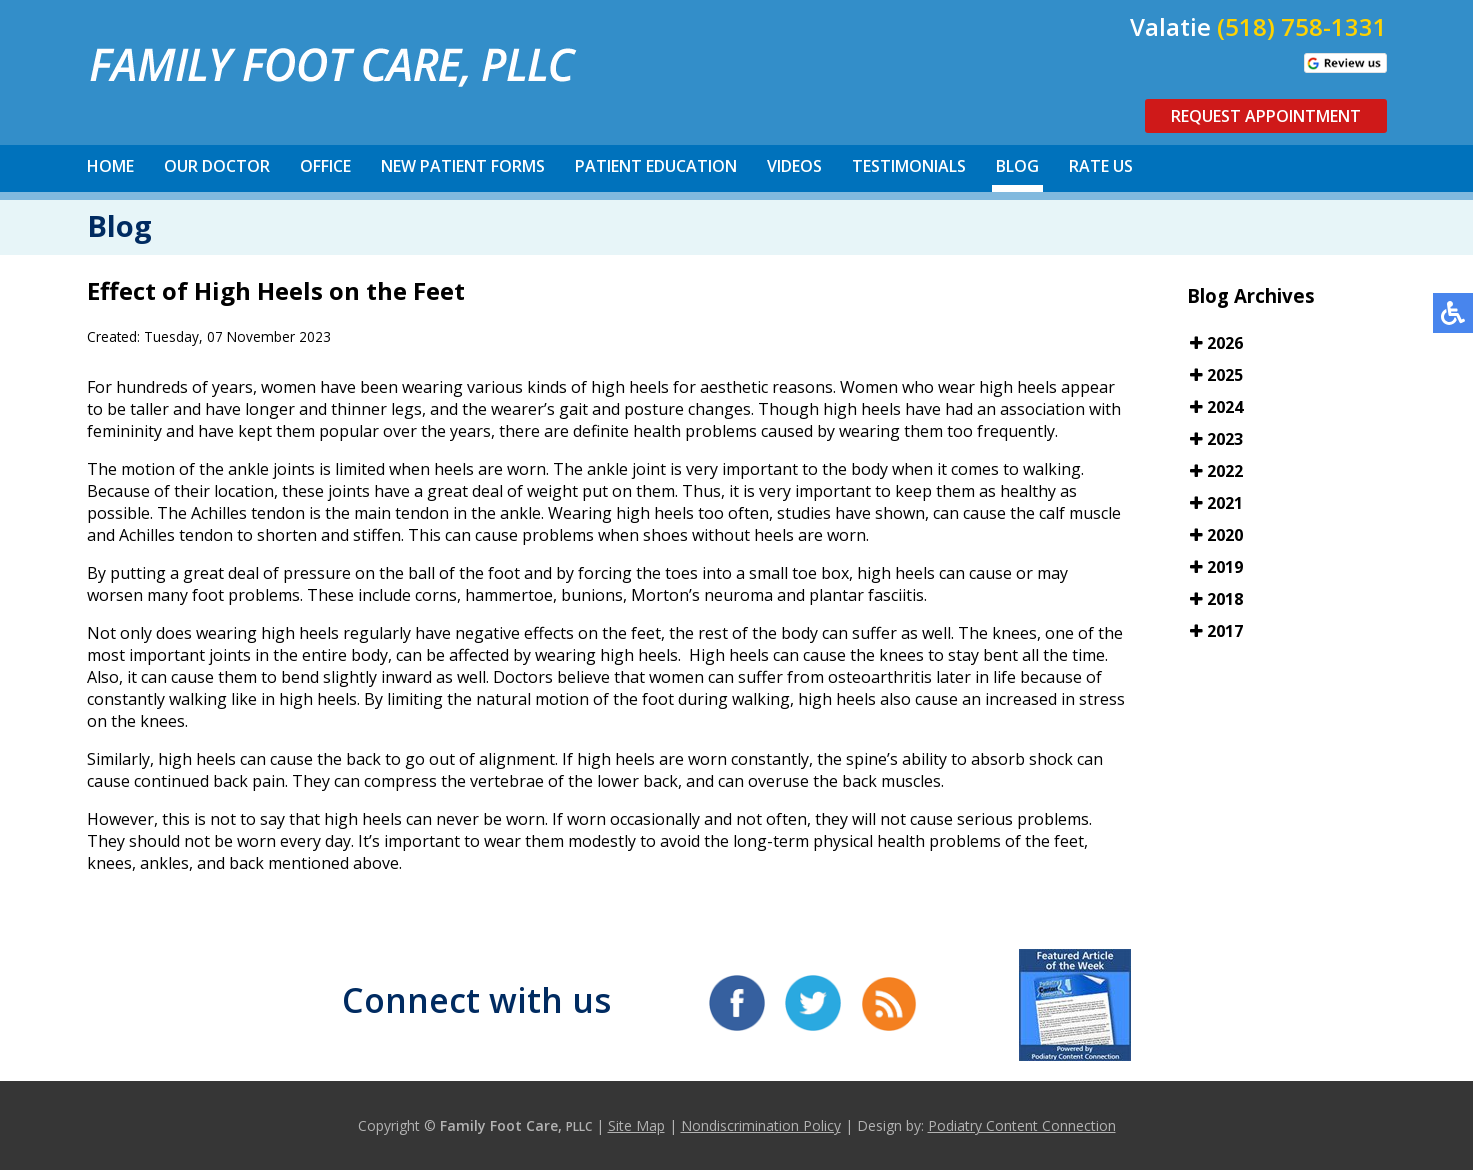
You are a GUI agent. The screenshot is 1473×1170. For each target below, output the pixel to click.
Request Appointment (1266, 116)
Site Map (636, 1125)
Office (325, 166)
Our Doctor (217, 166)
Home (110, 166)
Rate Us (1101, 166)
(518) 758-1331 (1302, 26)
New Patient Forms (463, 166)
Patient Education (656, 166)
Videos (794, 166)
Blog (1017, 166)
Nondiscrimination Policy (761, 1125)
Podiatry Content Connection (1022, 1125)
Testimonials (909, 166)
